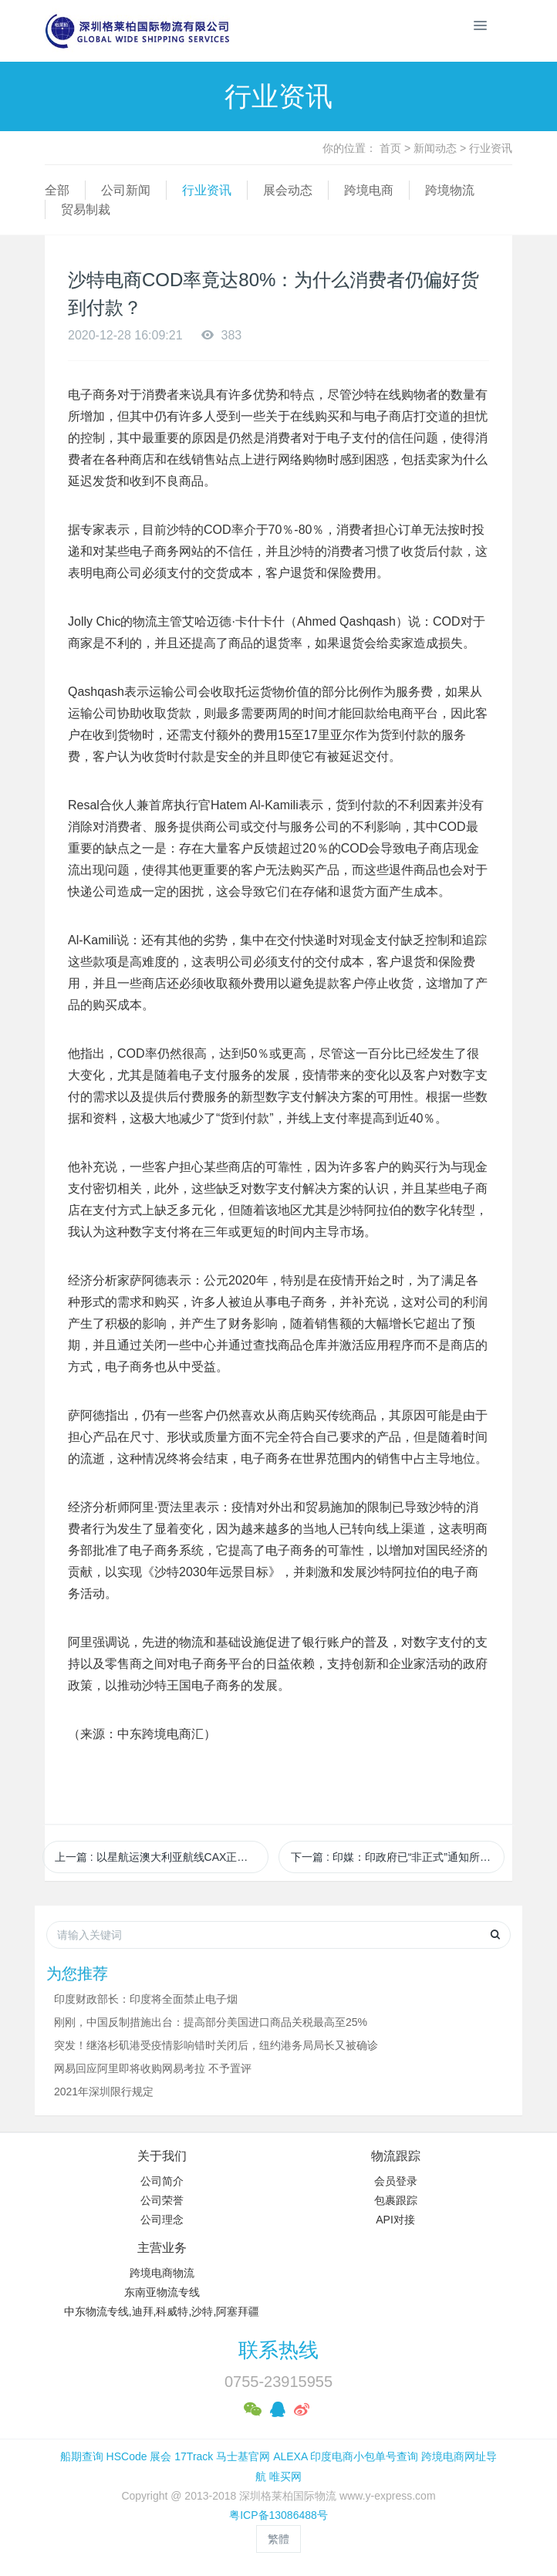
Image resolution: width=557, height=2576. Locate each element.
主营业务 (162, 2247)
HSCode (126, 2456)
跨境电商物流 (162, 2273)
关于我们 (162, 2155)
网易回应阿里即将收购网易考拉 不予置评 (152, 2068)
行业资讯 (490, 148)
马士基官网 (243, 2456)
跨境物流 (449, 190)
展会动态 (287, 190)
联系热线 (278, 2350)
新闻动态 (435, 148)
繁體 (278, 2539)
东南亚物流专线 (162, 2292)
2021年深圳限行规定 (104, 2091)
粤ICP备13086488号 (278, 2515)
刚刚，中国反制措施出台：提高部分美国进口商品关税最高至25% (210, 2022)
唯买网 (285, 2476)
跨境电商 (368, 190)
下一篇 (398, 1857)
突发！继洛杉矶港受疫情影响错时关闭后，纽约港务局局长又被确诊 (216, 2045)
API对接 (395, 2219)
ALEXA (290, 2456)
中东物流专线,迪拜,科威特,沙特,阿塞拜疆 (162, 2311)
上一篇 (161, 1857)
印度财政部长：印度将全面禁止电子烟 (146, 1999)
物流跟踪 (395, 2155)
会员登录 (395, 2181)
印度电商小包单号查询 (364, 2456)
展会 (160, 2456)
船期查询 (81, 2456)
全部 (57, 190)
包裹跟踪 (395, 2200)
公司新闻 (125, 190)
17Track (193, 2456)
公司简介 (162, 2181)
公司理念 (162, 2219)
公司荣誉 (162, 2200)
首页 (390, 148)
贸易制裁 (85, 209)
